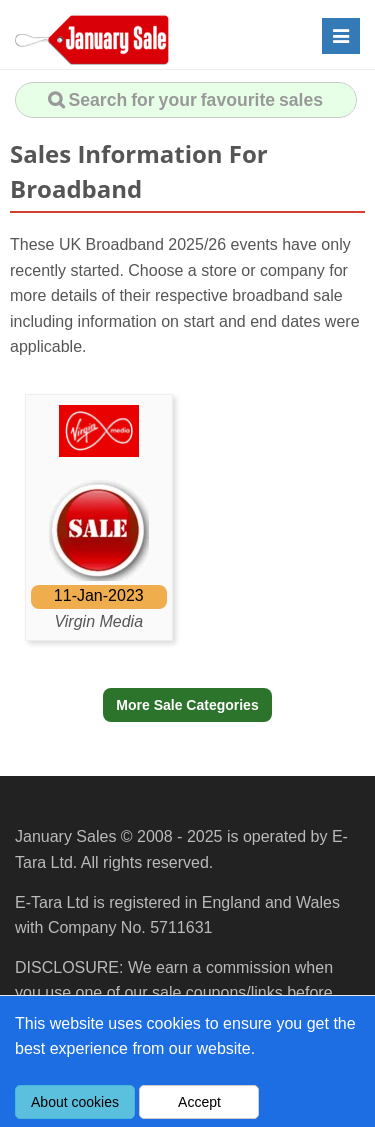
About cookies (75, 1102)
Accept (199, 1102)
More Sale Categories (187, 705)
